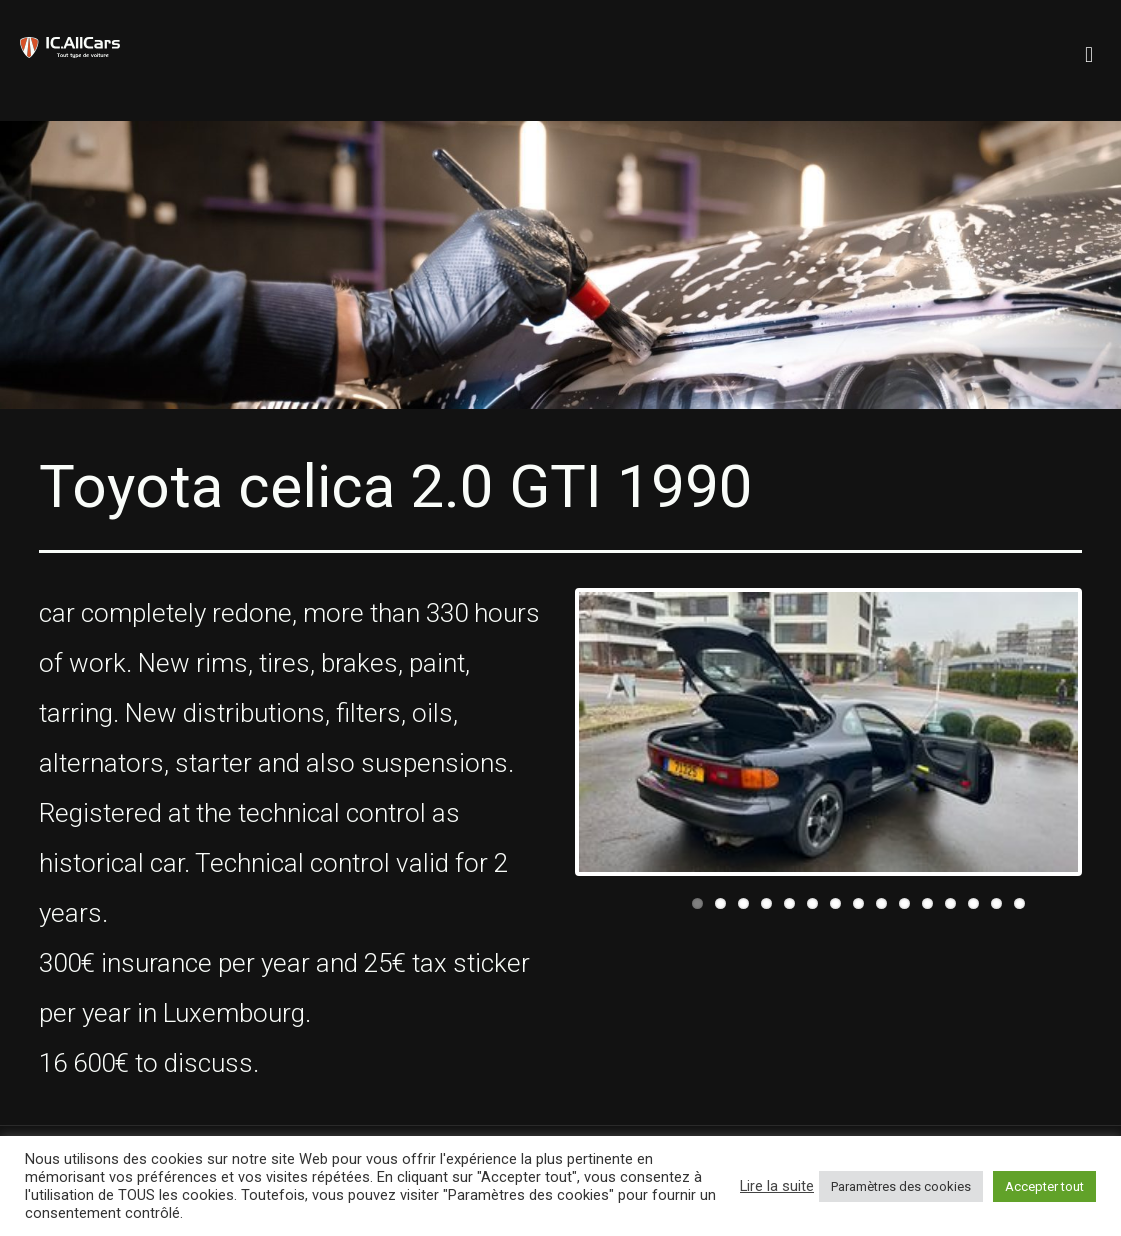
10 (904, 903)
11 (927, 903)
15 (1019, 903)
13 (973, 903)
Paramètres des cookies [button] (901, 1186)
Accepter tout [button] (1044, 1186)
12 (950, 903)
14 (996, 903)
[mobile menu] (1089, 45)
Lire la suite (777, 1186)
